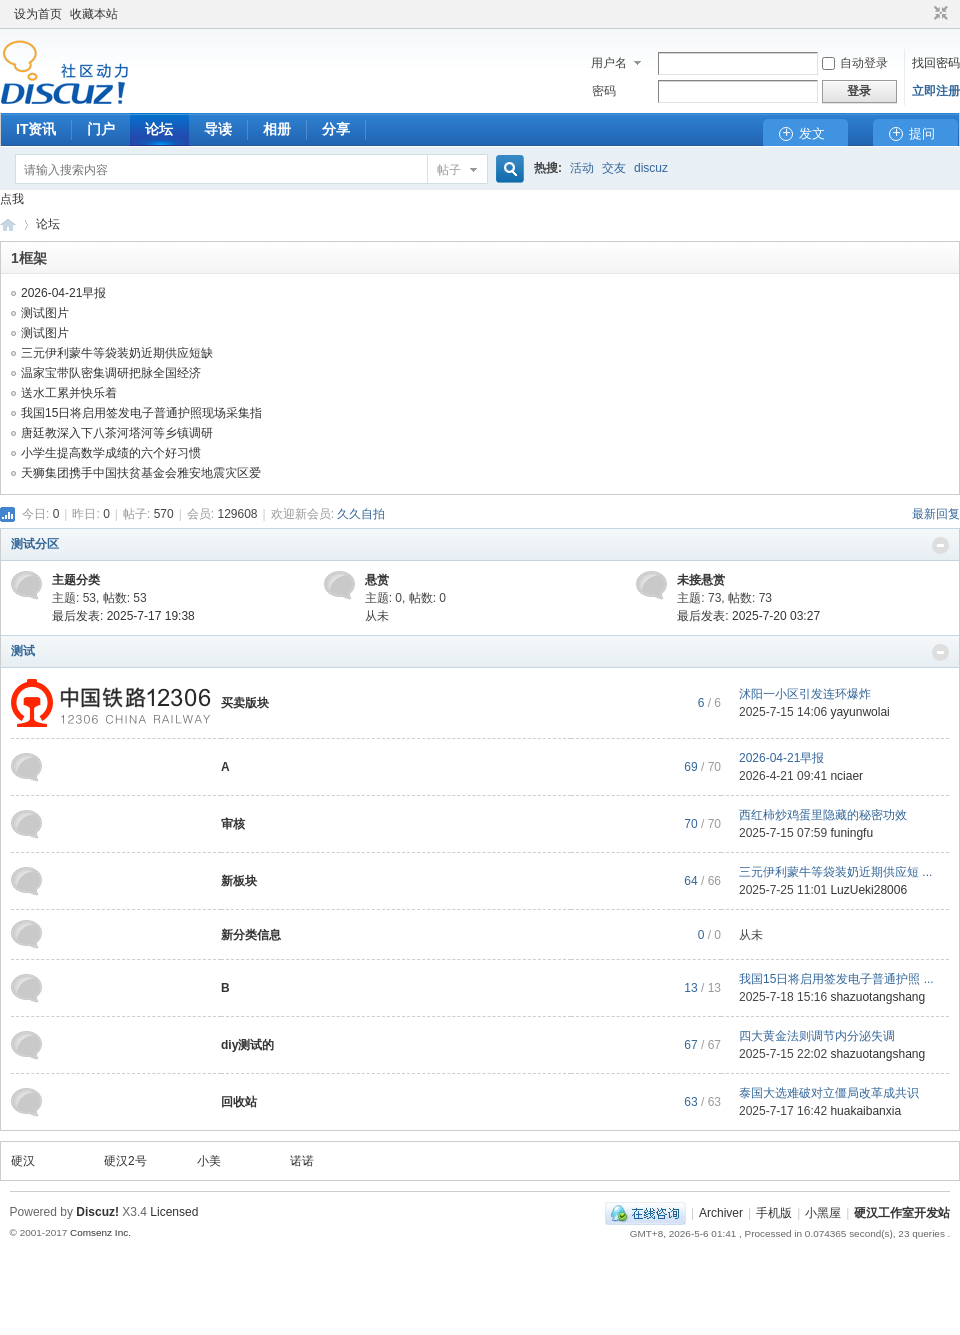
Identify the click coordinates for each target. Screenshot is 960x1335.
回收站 (239, 1102)
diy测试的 (247, 1045)
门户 (101, 129)
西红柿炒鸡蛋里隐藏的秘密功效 (823, 815)
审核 (233, 824)
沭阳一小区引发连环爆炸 (805, 694)
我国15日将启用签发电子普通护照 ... (836, 979)
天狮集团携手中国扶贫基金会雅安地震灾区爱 (141, 473)
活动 (582, 168)
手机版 (774, 1213)
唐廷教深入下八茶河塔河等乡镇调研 (117, 433)
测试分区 (35, 544)
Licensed (174, 1212)
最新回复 (936, 514)
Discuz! (97, 1212)
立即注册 (936, 91)
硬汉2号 (125, 1161)
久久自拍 (361, 514)
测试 (23, 651)
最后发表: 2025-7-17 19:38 (123, 616)
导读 (218, 129)
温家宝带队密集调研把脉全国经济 (111, 373)
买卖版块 (245, 703)
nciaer (846, 776)
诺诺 (302, 1161)
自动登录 (855, 63)
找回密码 (936, 63)
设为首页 (38, 14)
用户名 (609, 63)
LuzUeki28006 (868, 890)
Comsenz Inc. (100, 1232)
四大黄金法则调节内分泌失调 (817, 1036)
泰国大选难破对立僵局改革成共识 (829, 1093)
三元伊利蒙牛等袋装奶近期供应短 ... (835, 872)
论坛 (159, 129)
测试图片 (45, 313)
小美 (209, 1161)
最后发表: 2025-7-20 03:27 (748, 616)
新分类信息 (251, 935)
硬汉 (23, 1161)
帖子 (449, 170)
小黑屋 (823, 1213)
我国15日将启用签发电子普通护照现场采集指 (141, 413)
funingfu (851, 833)
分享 (336, 129)
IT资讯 (36, 129)
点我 (12, 199)
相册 (277, 129)
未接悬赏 (701, 580)
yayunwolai (859, 712)
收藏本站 (94, 14)
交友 (614, 168)
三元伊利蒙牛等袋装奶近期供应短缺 (117, 353)
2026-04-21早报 (63, 293)
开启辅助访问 (922, 14)
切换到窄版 (938, 14)
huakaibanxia (865, 1111)
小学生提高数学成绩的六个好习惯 (111, 453)
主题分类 (76, 580)
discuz (651, 168)
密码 (604, 91)
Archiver (721, 1213)
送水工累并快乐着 (69, 393)
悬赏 (377, 580)
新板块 (239, 881)
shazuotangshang (877, 997)
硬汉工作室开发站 (8, 224)
